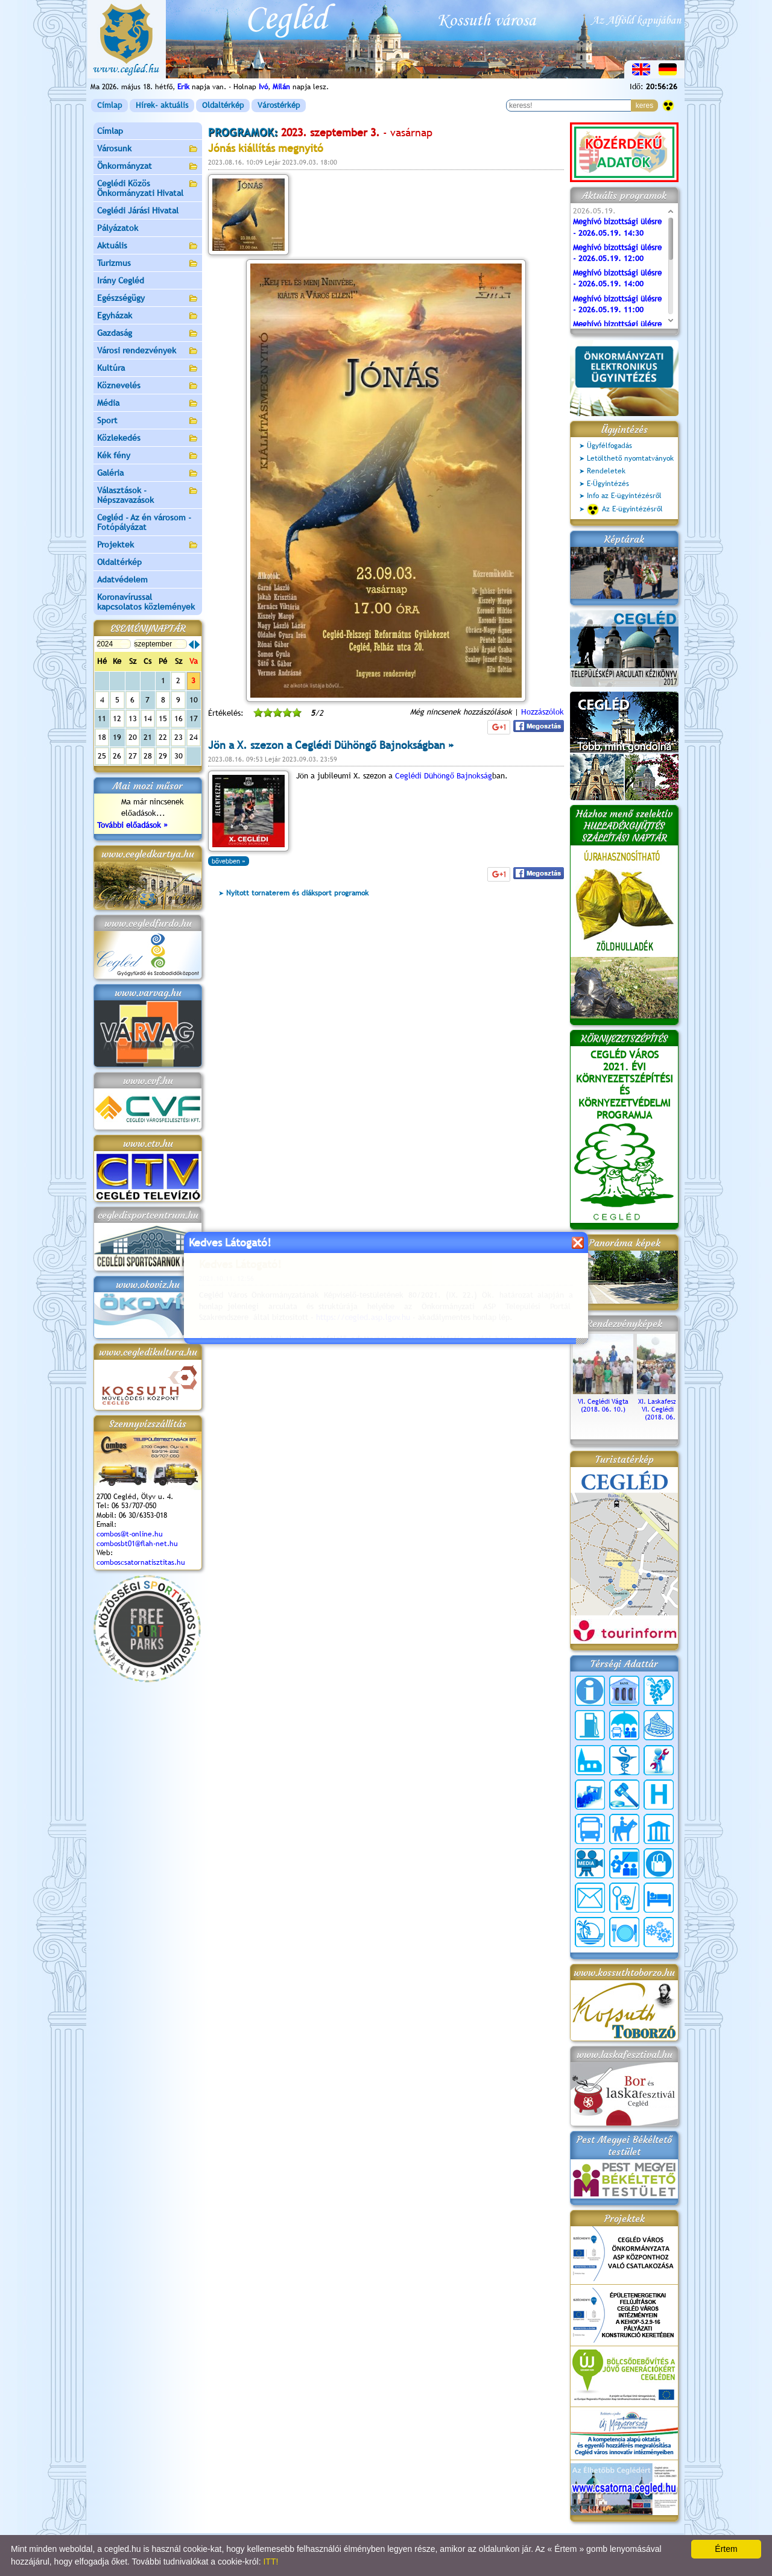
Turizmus (147, 264)
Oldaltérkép (223, 105)
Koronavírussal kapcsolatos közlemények (146, 601)
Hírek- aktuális (162, 105)
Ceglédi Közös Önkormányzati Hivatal (147, 188)
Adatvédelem (122, 579)
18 (102, 737)
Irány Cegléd (120, 280)
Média (147, 403)
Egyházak (147, 316)
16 (178, 718)
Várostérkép (279, 105)
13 (132, 718)
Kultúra (147, 368)
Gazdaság (147, 333)
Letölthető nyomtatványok (630, 458)
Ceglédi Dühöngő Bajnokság (443, 775)
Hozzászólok (542, 711)
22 (163, 737)
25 (102, 755)
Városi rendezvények (147, 351)
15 (163, 718)
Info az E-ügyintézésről (624, 495)
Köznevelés (147, 386)
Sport (147, 421)
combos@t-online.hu (129, 1534)
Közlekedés (147, 438)
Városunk (147, 149)
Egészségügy (147, 299)
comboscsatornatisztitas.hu (140, 1562)
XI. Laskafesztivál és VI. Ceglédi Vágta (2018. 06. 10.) (667, 1405)
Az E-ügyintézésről (625, 510)
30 (178, 755)
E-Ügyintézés (608, 483)
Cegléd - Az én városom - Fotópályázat (144, 522)
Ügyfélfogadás (609, 445)
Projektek (147, 545)
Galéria (147, 473)
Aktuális (147, 246)
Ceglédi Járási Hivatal (138, 210)
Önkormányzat (147, 166)
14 (148, 718)
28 (148, 755)
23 (178, 737)
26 (117, 755)
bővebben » (228, 861)
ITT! (270, 2561)
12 (117, 718)
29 (163, 755)
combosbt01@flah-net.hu (137, 1543)
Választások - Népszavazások (147, 495)
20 (132, 737)
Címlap (109, 105)
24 (193, 737)
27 (132, 755)
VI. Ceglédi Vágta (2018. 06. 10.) (603, 1401)
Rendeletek (606, 471)
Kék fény (147, 456)
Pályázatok (117, 228)
